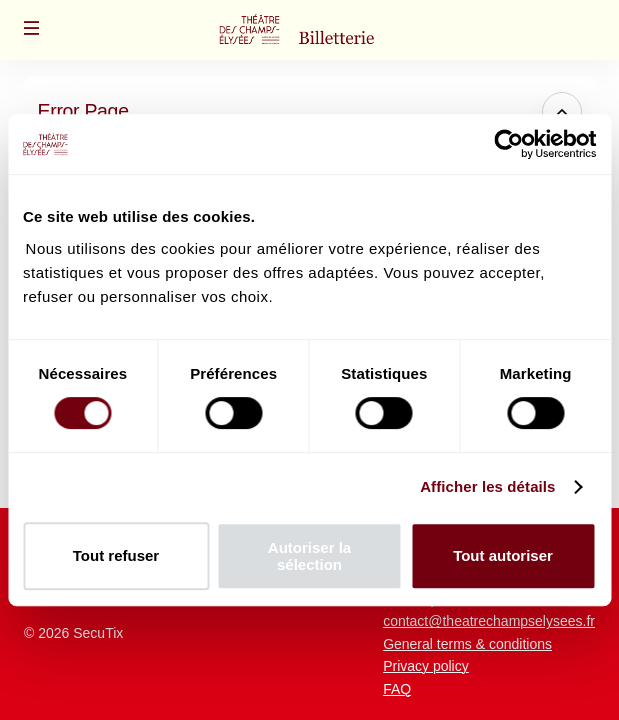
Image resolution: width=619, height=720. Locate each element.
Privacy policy (426, 666)
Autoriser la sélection (309, 556)
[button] (32, 28)
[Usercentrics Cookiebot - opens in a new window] (508, 144)
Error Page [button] (83, 111)
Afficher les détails (487, 486)
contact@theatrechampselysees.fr (489, 621)
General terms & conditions (467, 644)
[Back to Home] (309, 30)
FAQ (397, 689)
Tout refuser (116, 555)
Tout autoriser (503, 555)
